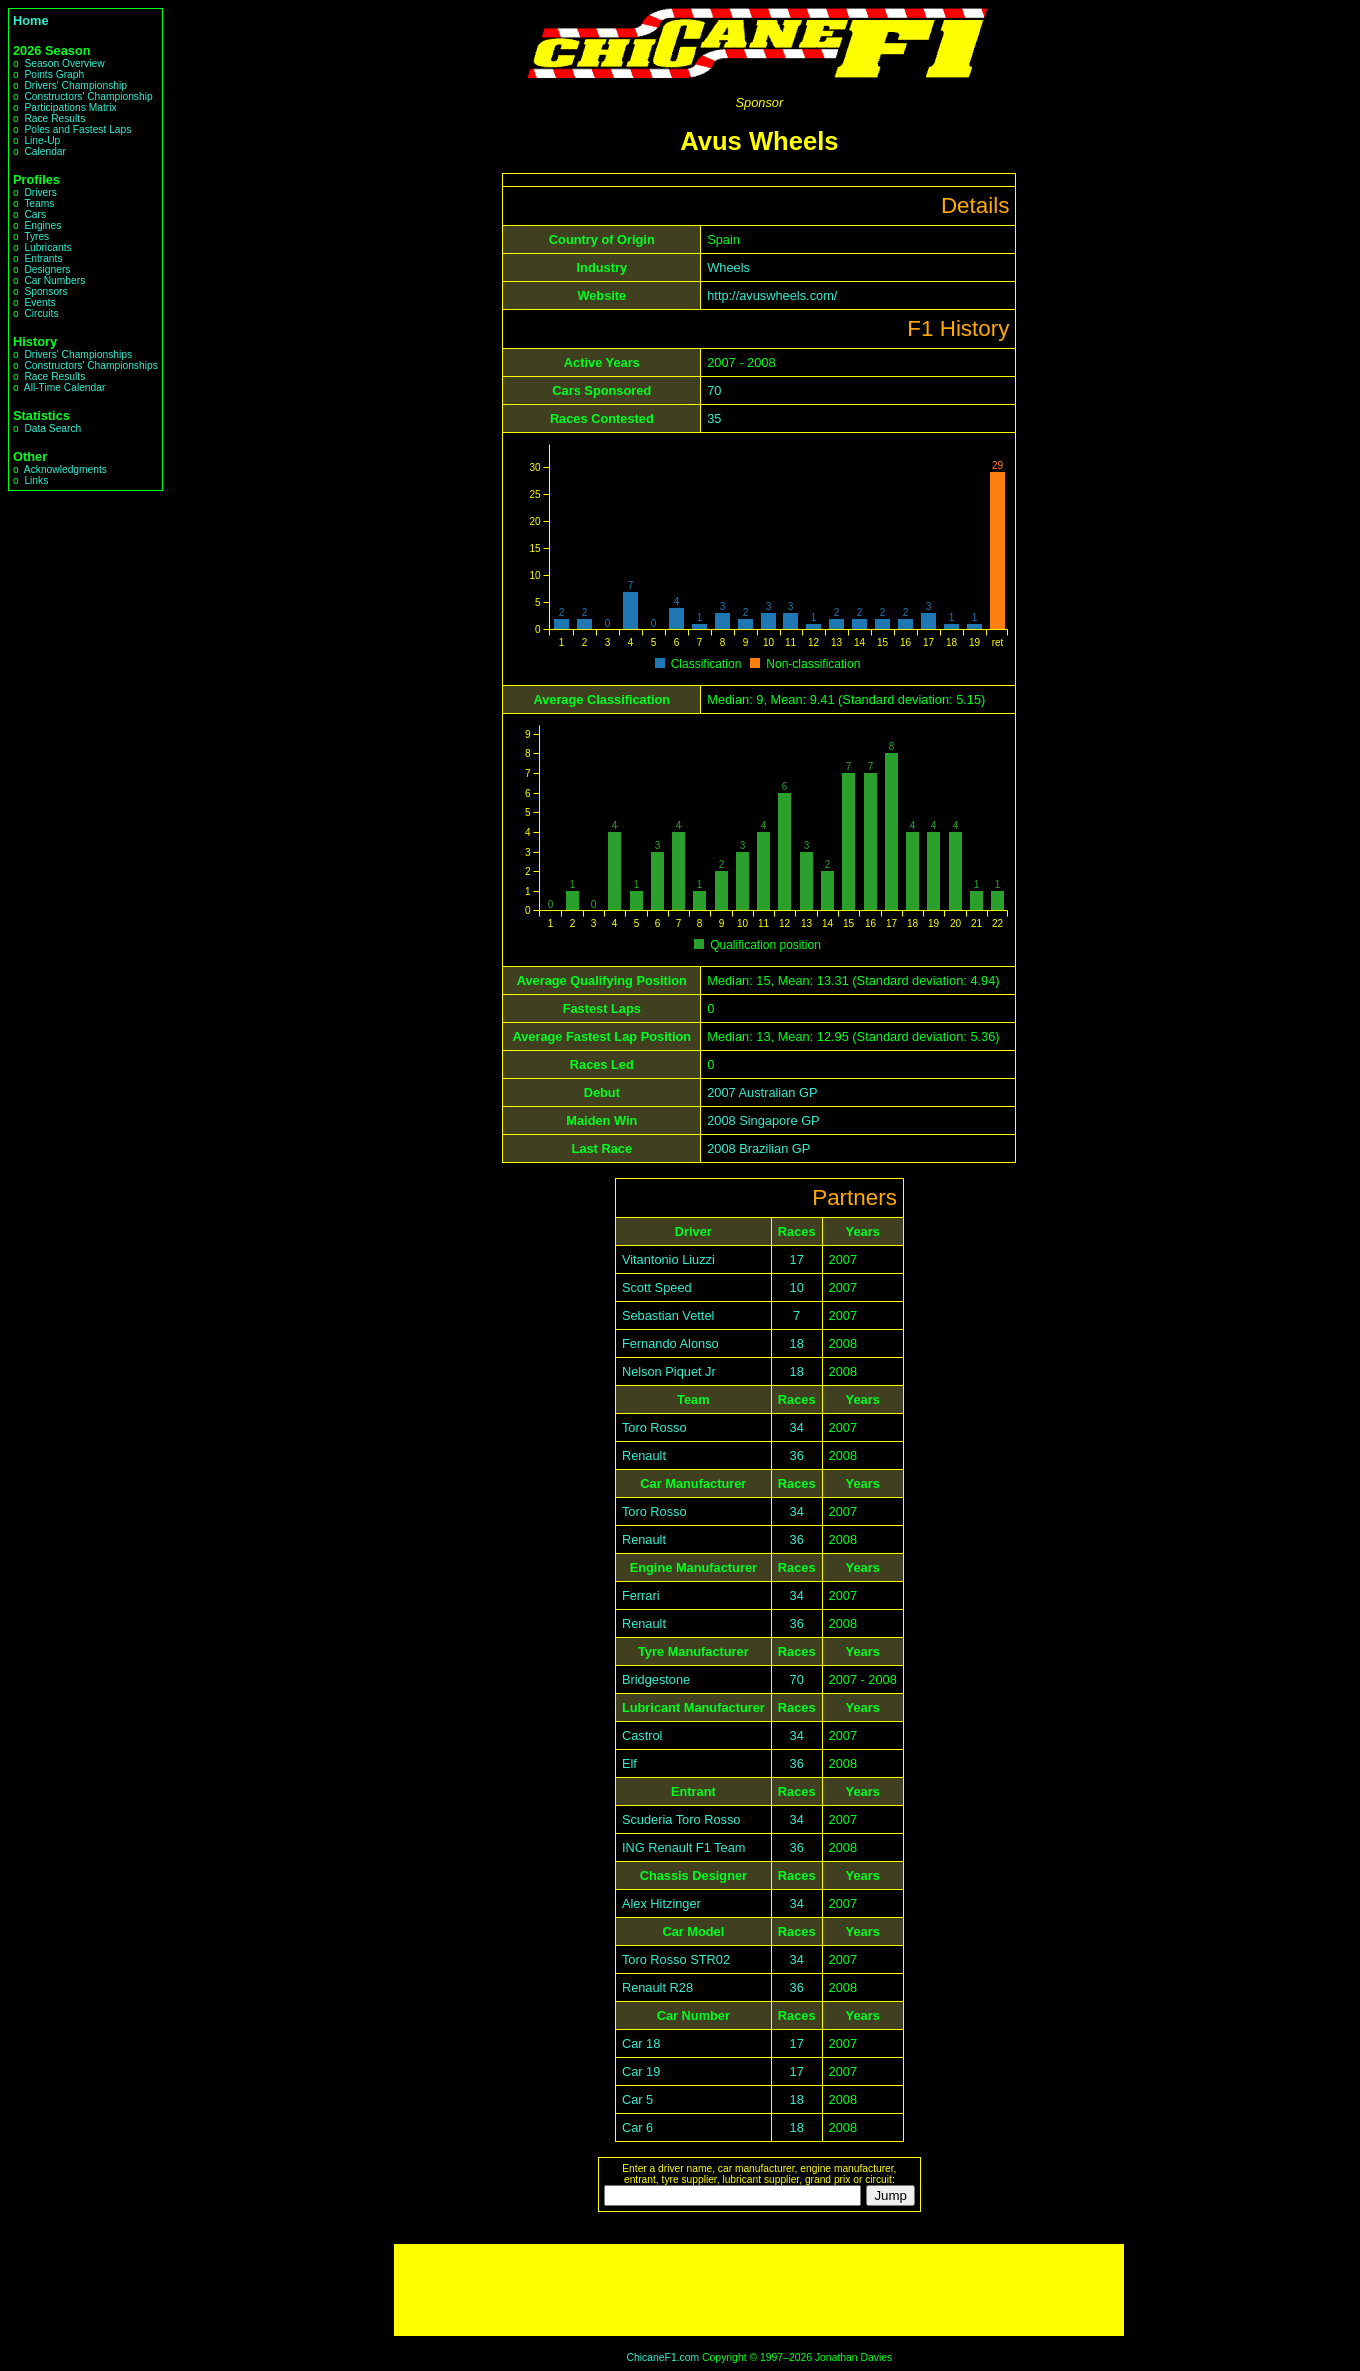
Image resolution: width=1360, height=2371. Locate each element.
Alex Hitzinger (661, 1903)
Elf (629, 1763)
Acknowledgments (65, 469)
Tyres (36, 236)
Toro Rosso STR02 (676, 1959)
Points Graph (54, 74)
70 (714, 390)
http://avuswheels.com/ (772, 295)
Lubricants (47, 247)
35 (714, 418)
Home (31, 20)
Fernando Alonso (670, 1343)
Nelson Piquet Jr (669, 1371)
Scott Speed (657, 1287)
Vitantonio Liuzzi (668, 1259)
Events (39, 302)
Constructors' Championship (88, 96)
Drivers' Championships (78, 354)
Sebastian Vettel (668, 1315)
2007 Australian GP (762, 1092)
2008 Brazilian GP (758, 1148)
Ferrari (641, 1595)
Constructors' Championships (90, 365)
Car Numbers (54, 280)
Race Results (54, 118)
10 (797, 1287)
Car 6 (637, 2127)
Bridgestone (656, 1679)
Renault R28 (657, 1987)
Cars (35, 214)
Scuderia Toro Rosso (681, 1819)
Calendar (45, 151)
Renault (644, 1455)
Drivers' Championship (75, 85)
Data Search (52, 428)
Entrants (43, 258)
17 (797, 1259)
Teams (39, 203)
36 (797, 1455)
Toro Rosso (654, 1427)
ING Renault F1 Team (684, 1847)
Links (36, 480)
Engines (42, 225)
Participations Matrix (70, 107)
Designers (47, 269)
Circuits (41, 313)
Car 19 (641, 2071)
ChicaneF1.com (662, 2357)
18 (797, 1343)
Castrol (642, 1735)
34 (797, 1427)
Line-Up (42, 140)
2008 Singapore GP (763, 1120)
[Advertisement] (759, 2290)
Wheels (728, 267)
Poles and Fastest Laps (77, 129)
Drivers (40, 192)
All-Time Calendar (65, 387)
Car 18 (641, 2043)
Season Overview (64, 63)
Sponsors (45, 291)
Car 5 (637, 2099)
